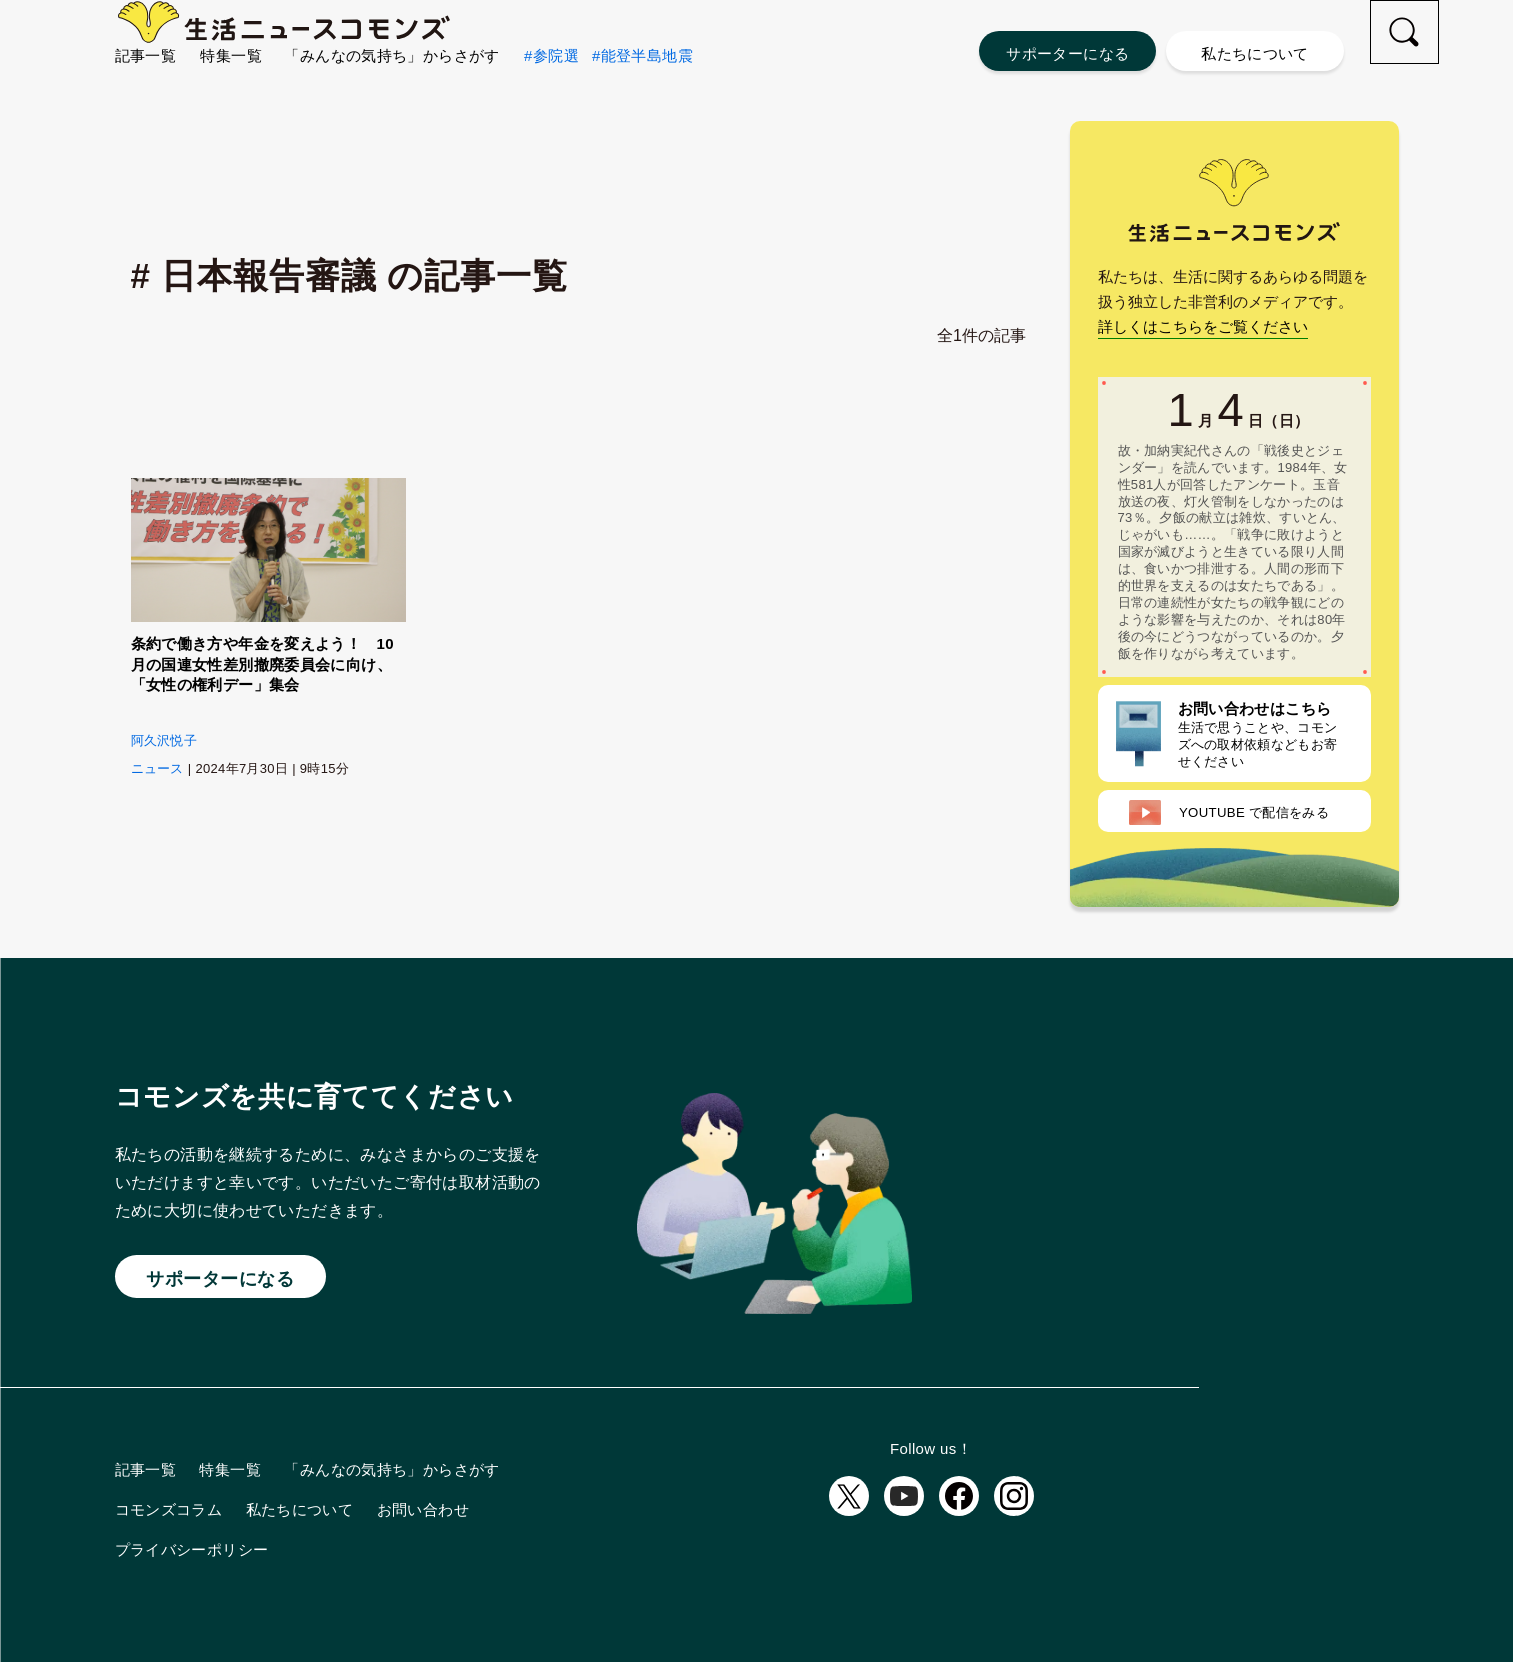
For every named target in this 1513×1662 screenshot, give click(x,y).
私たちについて (1255, 53)
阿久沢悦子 (164, 740)
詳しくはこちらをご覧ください (1203, 326)
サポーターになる (1067, 53)
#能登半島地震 (642, 90)
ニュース (157, 768)
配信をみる (1229, 812)
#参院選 (551, 90)
